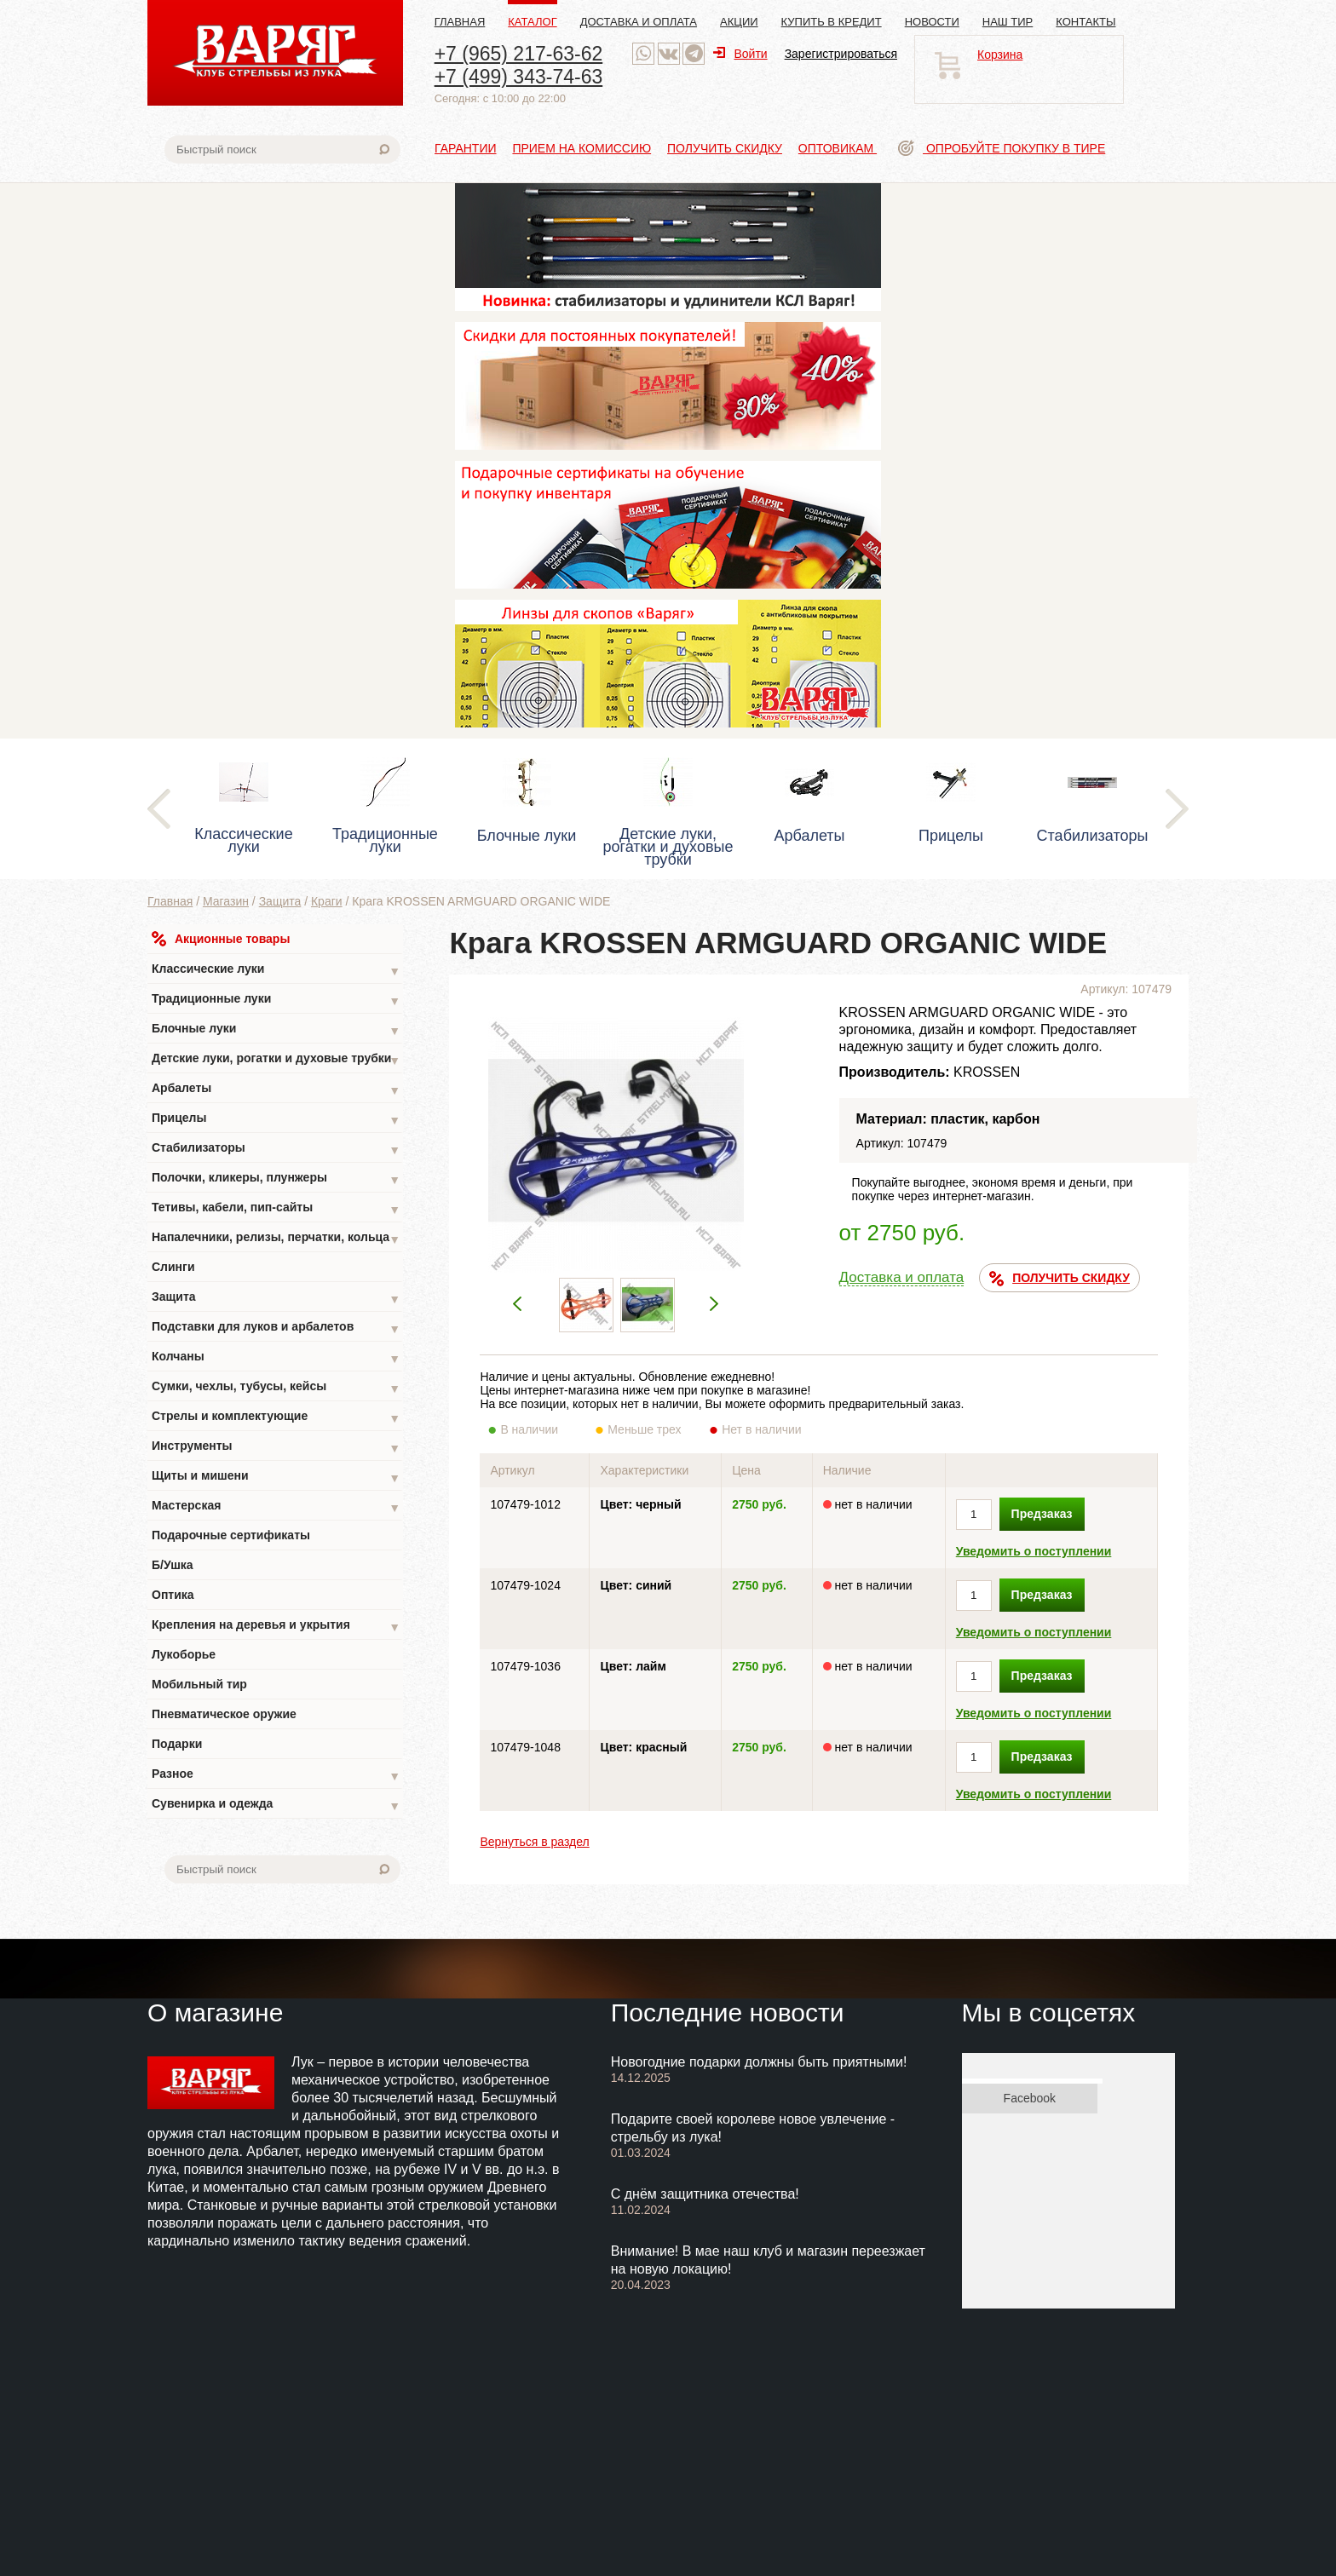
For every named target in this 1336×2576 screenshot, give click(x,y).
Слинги (173, 1267)
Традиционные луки (276, 1000)
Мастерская (276, 1507)
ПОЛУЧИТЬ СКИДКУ (1059, 1278)
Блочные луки (276, 1030)
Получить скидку (724, 148)
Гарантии (466, 148)
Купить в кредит (831, 21)
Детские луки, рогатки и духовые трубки (276, 1060)
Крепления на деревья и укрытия (276, 1627)
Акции (739, 21)
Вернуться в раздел (534, 1842)
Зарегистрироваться (841, 53)
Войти (740, 53)
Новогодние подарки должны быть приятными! (759, 2062)
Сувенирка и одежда (276, 1805)
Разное (276, 1776)
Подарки (177, 1744)
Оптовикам (837, 148)
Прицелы (276, 1120)
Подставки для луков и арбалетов (276, 1328)
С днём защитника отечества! (705, 2194)
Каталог (532, 21)
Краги (327, 901)
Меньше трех (648, 1429)
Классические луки (276, 971)
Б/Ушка (172, 1565)
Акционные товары (221, 938)
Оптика (173, 1594)
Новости (932, 21)
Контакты (1085, 21)
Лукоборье (184, 1654)
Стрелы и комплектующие (276, 1418)
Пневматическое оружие (224, 1714)
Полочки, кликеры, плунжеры (276, 1179)
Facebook (1030, 2098)
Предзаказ (1042, 1514)
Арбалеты (276, 1090)
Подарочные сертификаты (231, 1535)
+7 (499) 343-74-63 (519, 77)
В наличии (540, 1429)
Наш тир (1008, 21)
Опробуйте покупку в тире (1001, 148)
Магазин (226, 901)
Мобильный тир (199, 1684)
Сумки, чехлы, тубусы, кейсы (276, 1388)
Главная (460, 21)
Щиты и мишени (276, 1477)
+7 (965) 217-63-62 (519, 54)
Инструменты (276, 1448)
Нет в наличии (762, 1429)
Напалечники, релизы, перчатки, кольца (276, 1239)
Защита (280, 901)
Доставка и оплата (638, 21)
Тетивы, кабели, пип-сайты (276, 1209)
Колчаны (276, 1358)
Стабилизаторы (276, 1150)
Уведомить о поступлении (1034, 1551)
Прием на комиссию (581, 148)
